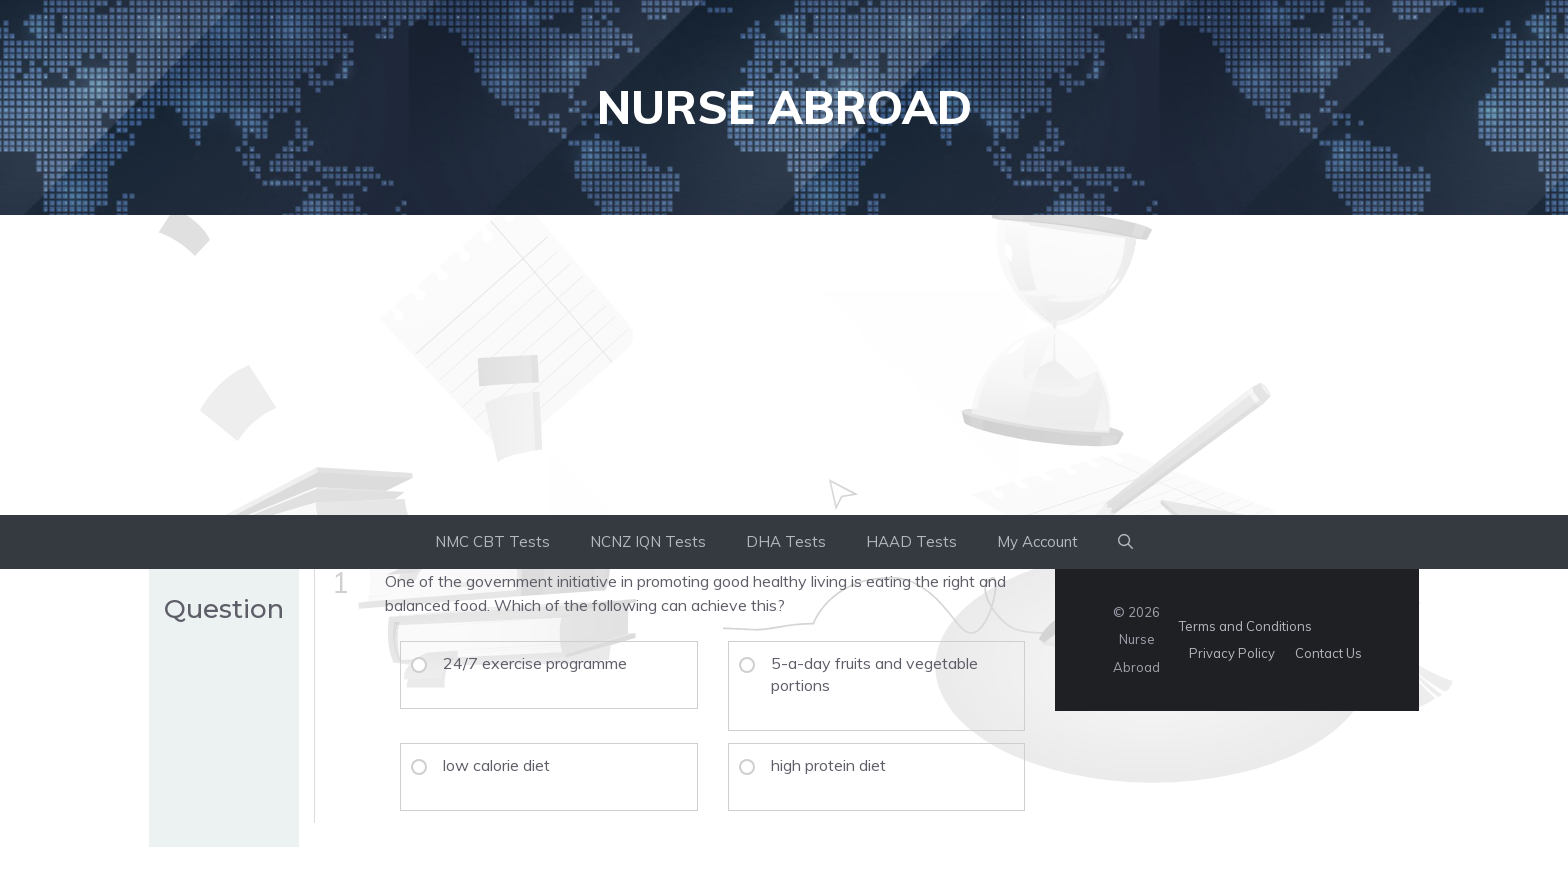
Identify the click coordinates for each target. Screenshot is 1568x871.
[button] (1125, 542)
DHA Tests (786, 541)
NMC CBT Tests (492, 541)
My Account (1037, 541)
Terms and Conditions (1245, 626)
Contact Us (1328, 653)
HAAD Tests (911, 541)
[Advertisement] (784, 365)
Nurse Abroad (784, 107)
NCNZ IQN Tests (648, 541)
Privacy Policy (1232, 653)
